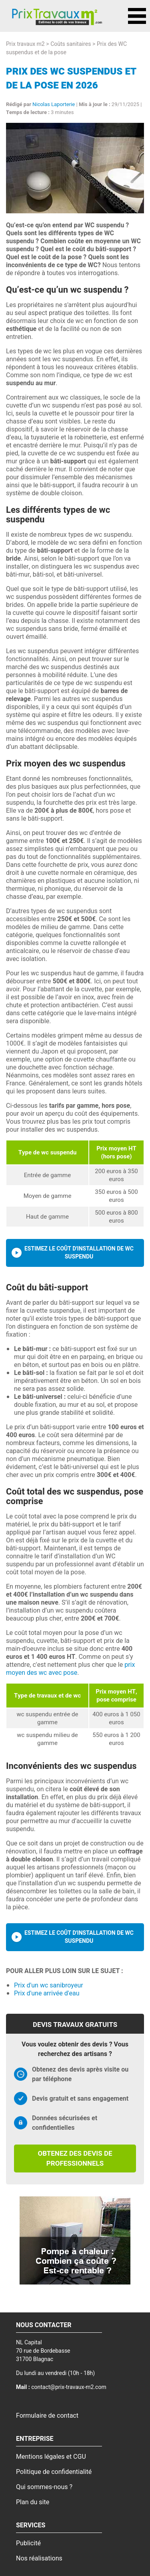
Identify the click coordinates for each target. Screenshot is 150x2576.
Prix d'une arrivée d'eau (47, 1993)
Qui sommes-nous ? (44, 2487)
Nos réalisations (39, 2558)
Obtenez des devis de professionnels (75, 2158)
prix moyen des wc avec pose (70, 1669)
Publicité (28, 2543)
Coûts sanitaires (70, 44)
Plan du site (32, 2502)
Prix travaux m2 (25, 44)
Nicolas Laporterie (53, 104)
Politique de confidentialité (54, 2472)
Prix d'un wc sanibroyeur (48, 1985)
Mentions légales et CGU (51, 2457)
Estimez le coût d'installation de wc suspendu (79, 1253)
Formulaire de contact (47, 2415)
